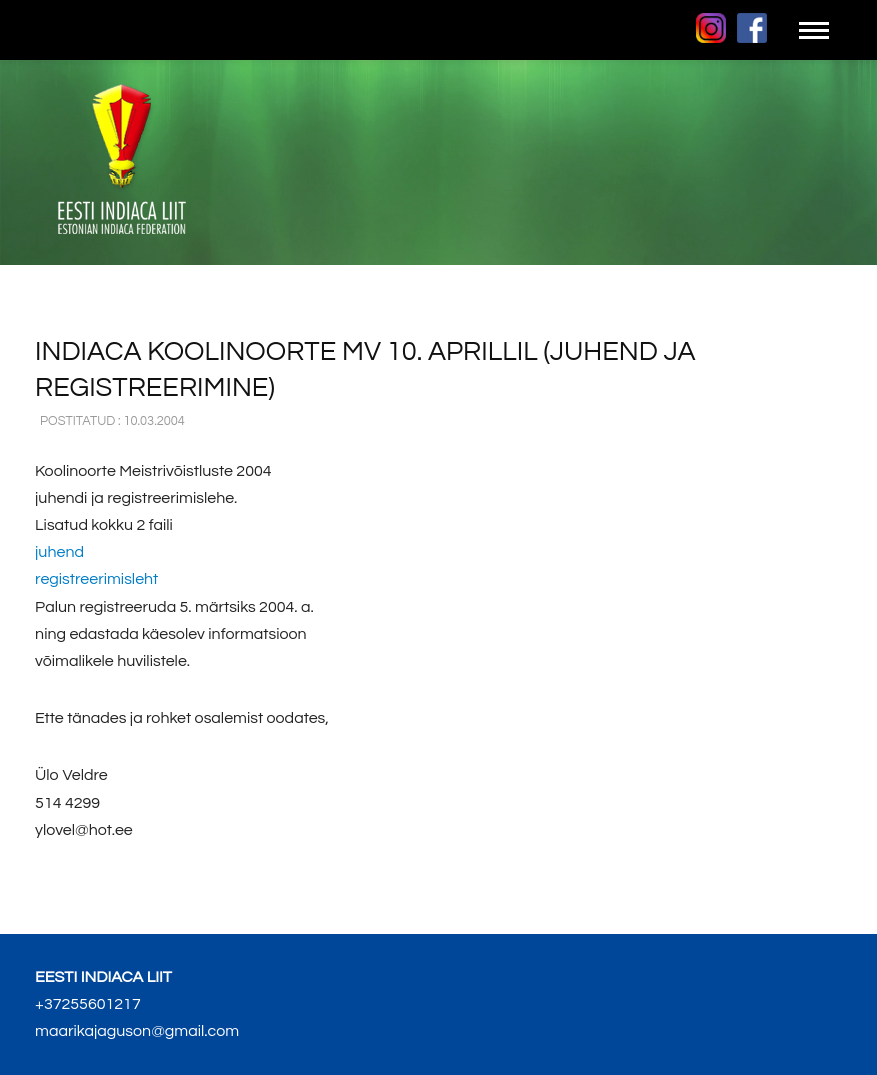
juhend (59, 552)
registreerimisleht (96, 579)
